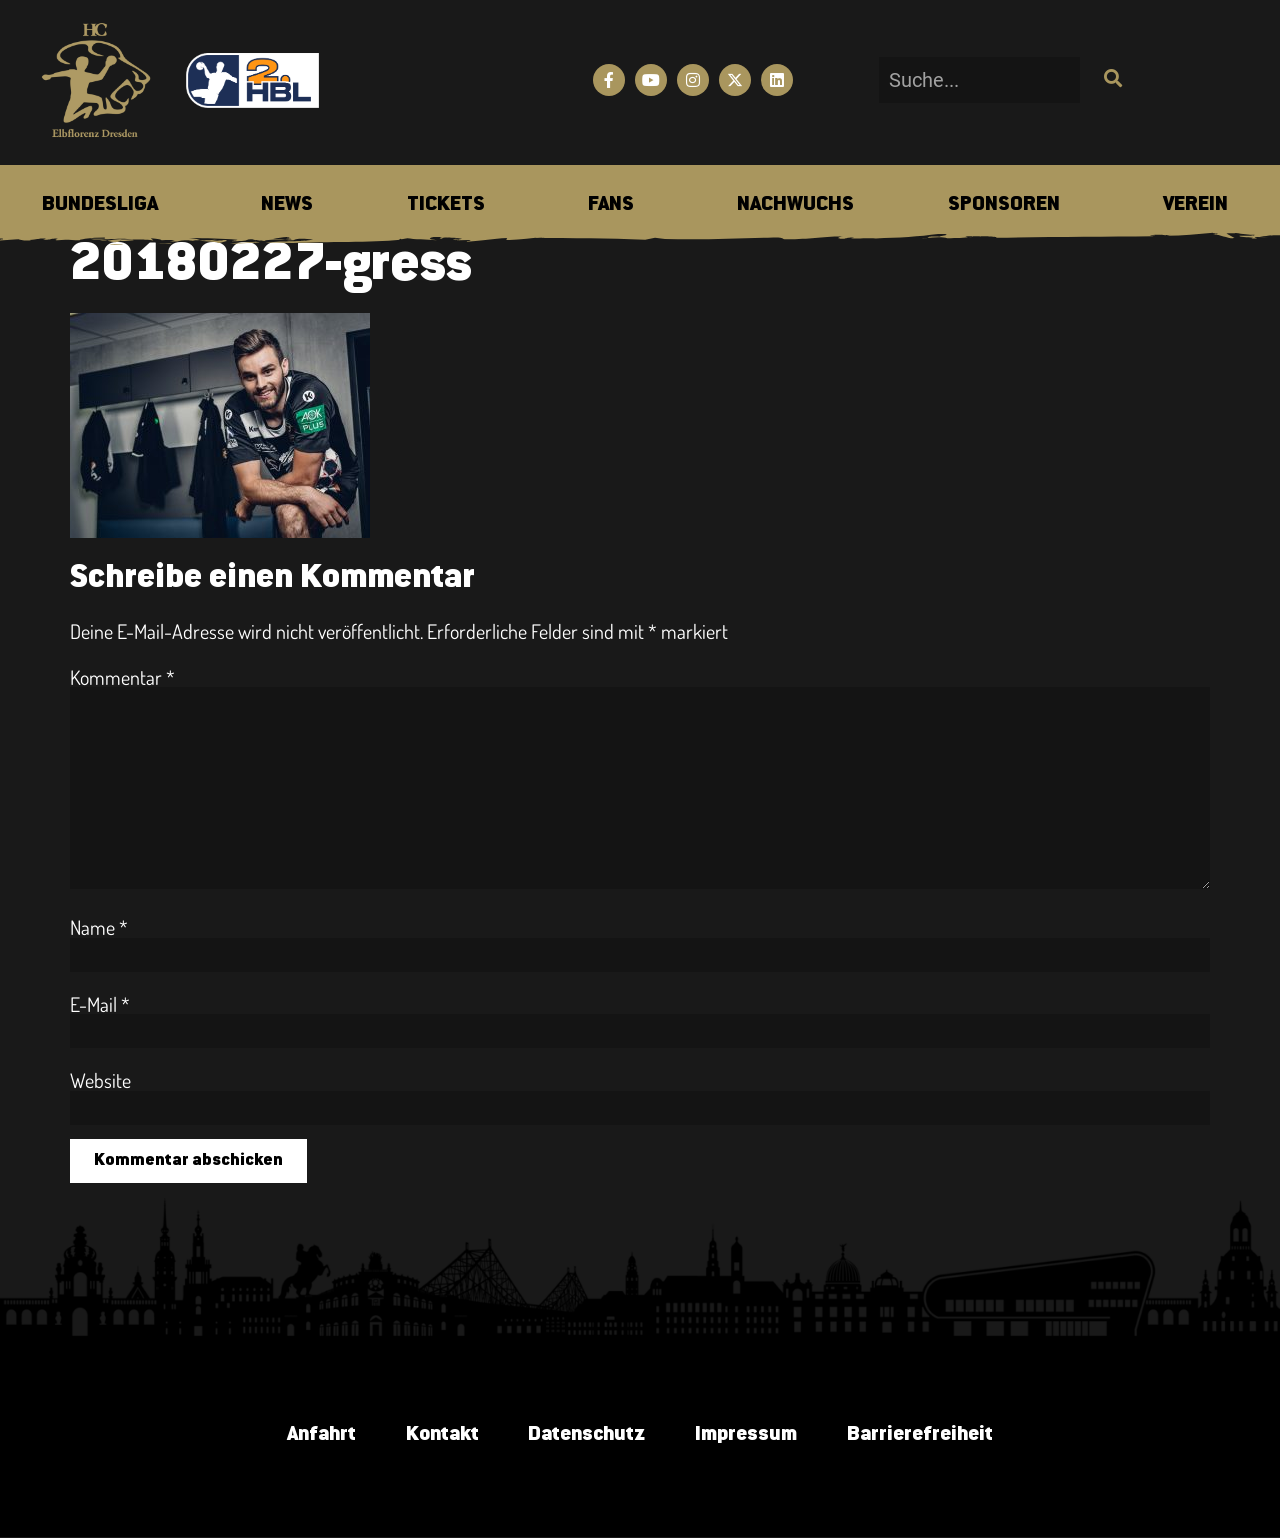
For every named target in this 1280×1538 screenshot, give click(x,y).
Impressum (746, 1434)
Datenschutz (586, 1434)
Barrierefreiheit (920, 1434)
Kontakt (441, 1434)
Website (100, 1080)
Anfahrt (320, 1434)
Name (99, 927)
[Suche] (1110, 80)
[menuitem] (100, 205)
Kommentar (122, 677)
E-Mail (100, 1004)
